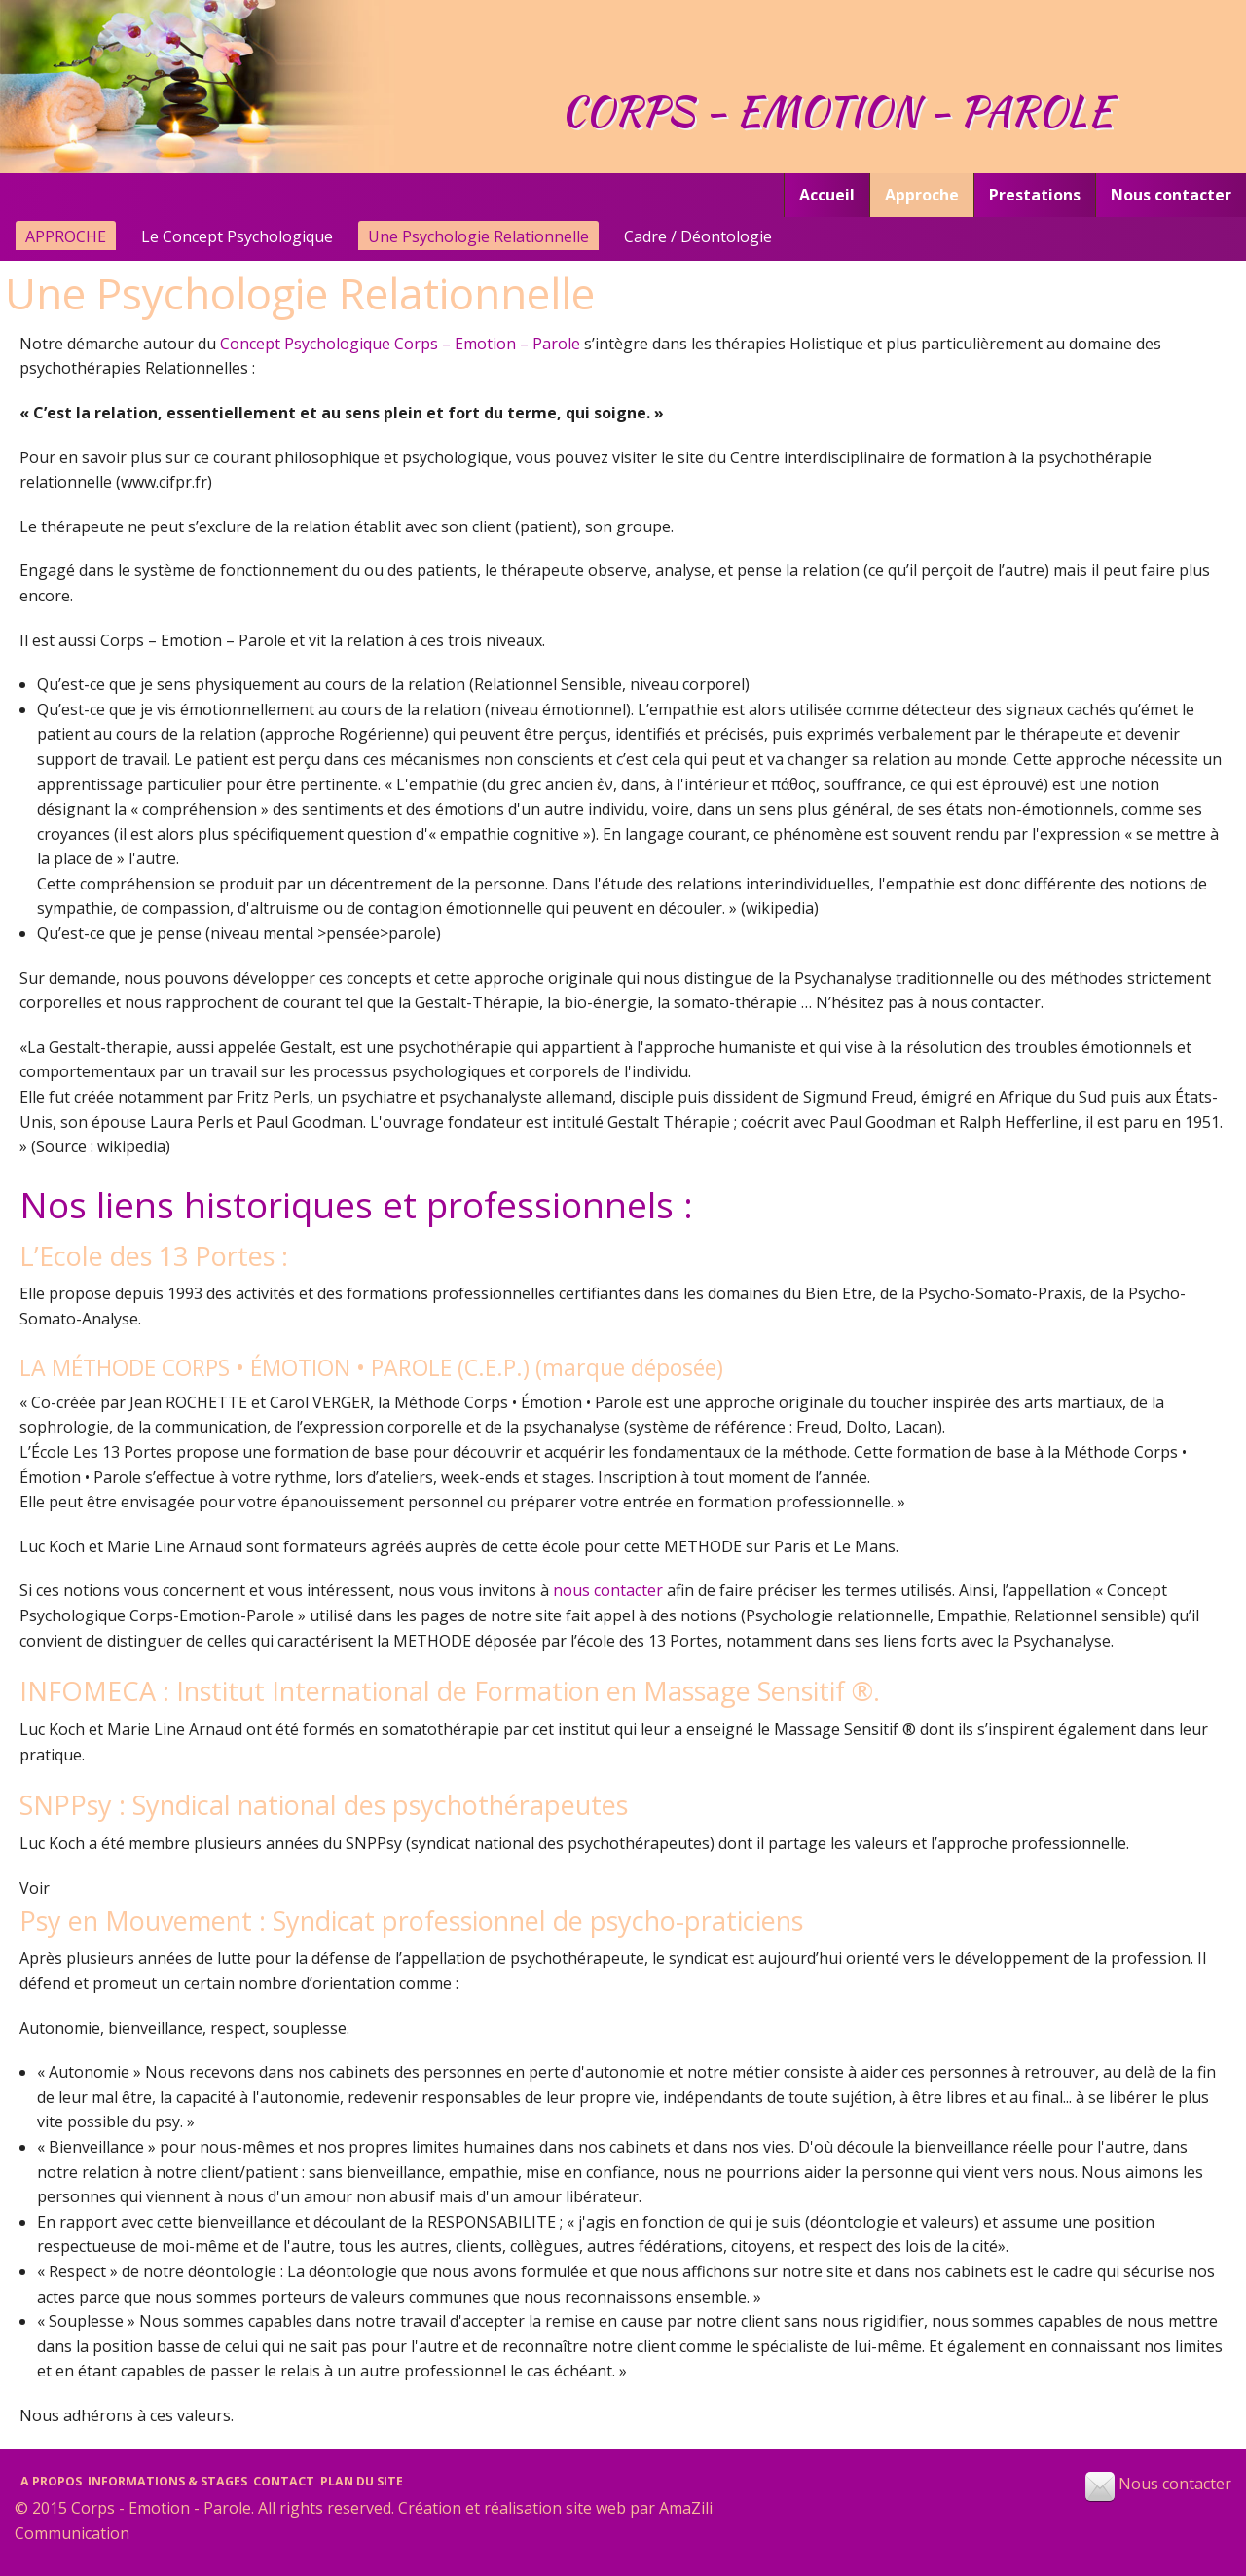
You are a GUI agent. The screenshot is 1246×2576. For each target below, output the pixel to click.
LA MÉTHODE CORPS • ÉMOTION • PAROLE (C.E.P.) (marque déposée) (371, 1367)
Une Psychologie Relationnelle (478, 236)
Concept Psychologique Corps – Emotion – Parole (400, 343)
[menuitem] (827, 195)
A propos (51, 2481)
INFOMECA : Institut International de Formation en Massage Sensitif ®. (449, 1691)
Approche (922, 194)
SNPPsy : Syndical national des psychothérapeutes (323, 1805)
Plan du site (361, 2481)
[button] (1100, 2486)
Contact (283, 2481)
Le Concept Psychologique (237, 236)
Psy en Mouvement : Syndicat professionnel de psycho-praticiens (411, 1921)
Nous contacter (1171, 194)
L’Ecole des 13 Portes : (153, 1256)
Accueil (827, 194)
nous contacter (608, 1590)
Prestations (1035, 194)
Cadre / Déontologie (698, 236)
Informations (167, 2481)
